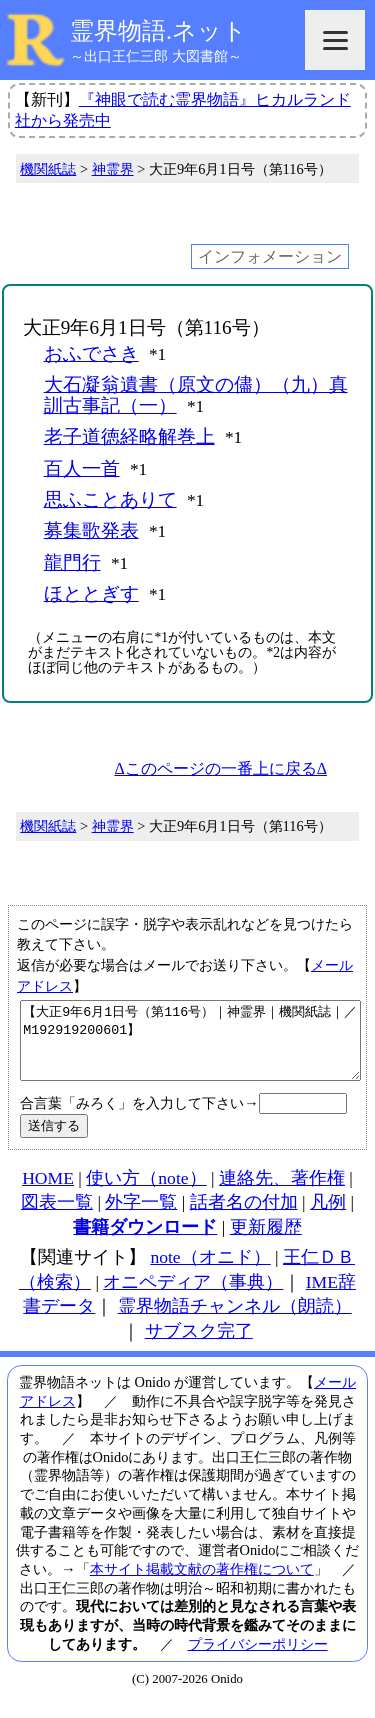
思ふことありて (110, 499)
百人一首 (82, 468)
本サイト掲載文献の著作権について (202, 1584)
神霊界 (113, 169)
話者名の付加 (244, 1217)
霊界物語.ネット (158, 31)
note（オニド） (210, 1272)
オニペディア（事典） (193, 1297)
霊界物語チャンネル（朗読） (235, 1321)
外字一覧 (141, 1217)
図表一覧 (57, 1217)
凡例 (328, 1217)
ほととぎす (91, 593)
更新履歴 (266, 1242)
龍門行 (72, 562)
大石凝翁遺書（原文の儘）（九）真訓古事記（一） (196, 395)
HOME (48, 1193)
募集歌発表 (91, 530)
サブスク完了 (199, 1346)
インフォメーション (270, 256)
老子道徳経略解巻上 (129, 436)
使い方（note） (146, 1193)
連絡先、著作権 (282, 1193)
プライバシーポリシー (258, 1659)
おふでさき (91, 353)
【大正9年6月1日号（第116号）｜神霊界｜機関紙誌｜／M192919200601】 (190, 1048)
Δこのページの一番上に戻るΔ (220, 768)
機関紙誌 (48, 169)
